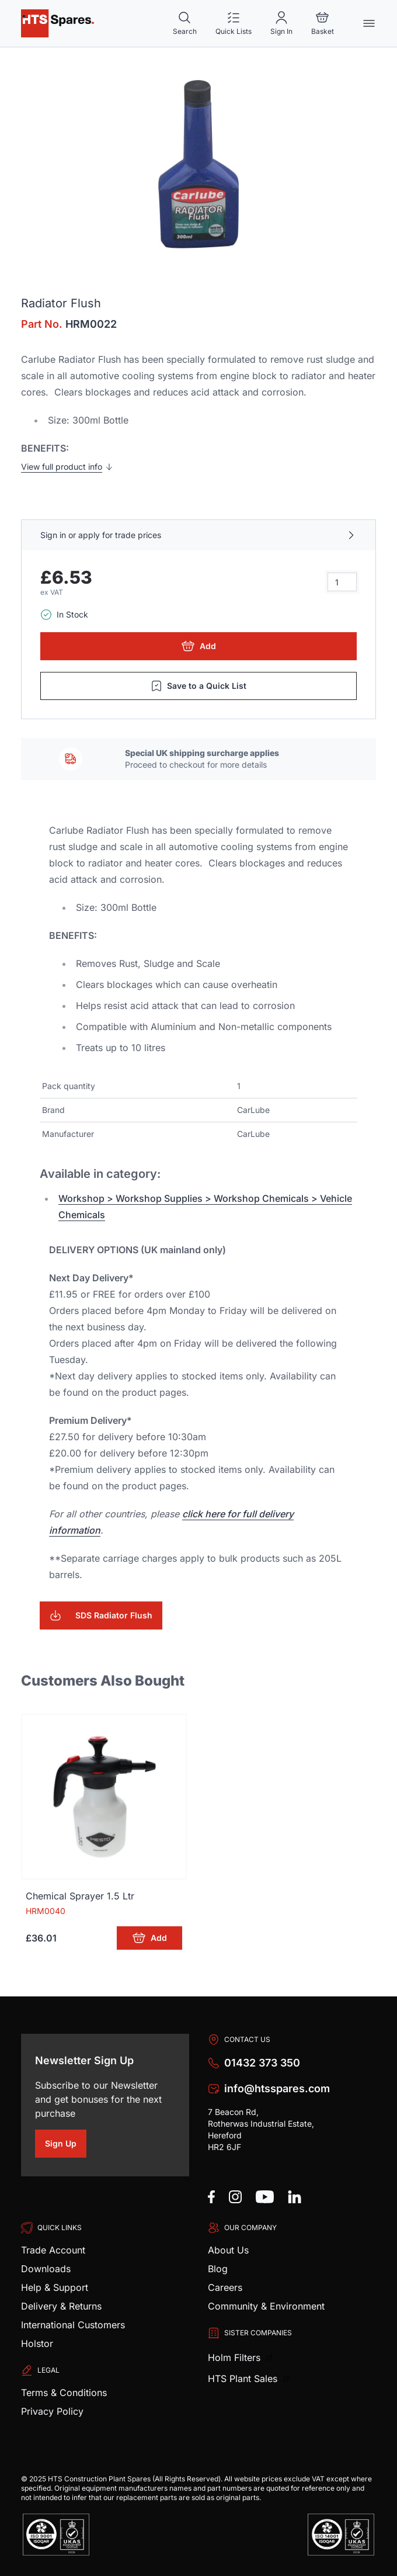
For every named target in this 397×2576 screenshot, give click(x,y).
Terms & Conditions (64, 2392)
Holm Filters (235, 2357)
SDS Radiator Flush (101, 1615)
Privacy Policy (52, 2411)
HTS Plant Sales (244, 2378)
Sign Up (65, 2145)
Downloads (46, 2269)
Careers (225, 2287)
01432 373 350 (262, 2063)
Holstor (37, 2343)
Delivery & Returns (61, 2306)
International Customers (73, 2325)
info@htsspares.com (277, 2088)
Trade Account (53, 2250)
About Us (228, 2250)
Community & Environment (266, 2306)
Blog (218, 2269)
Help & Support (54, 2287)
